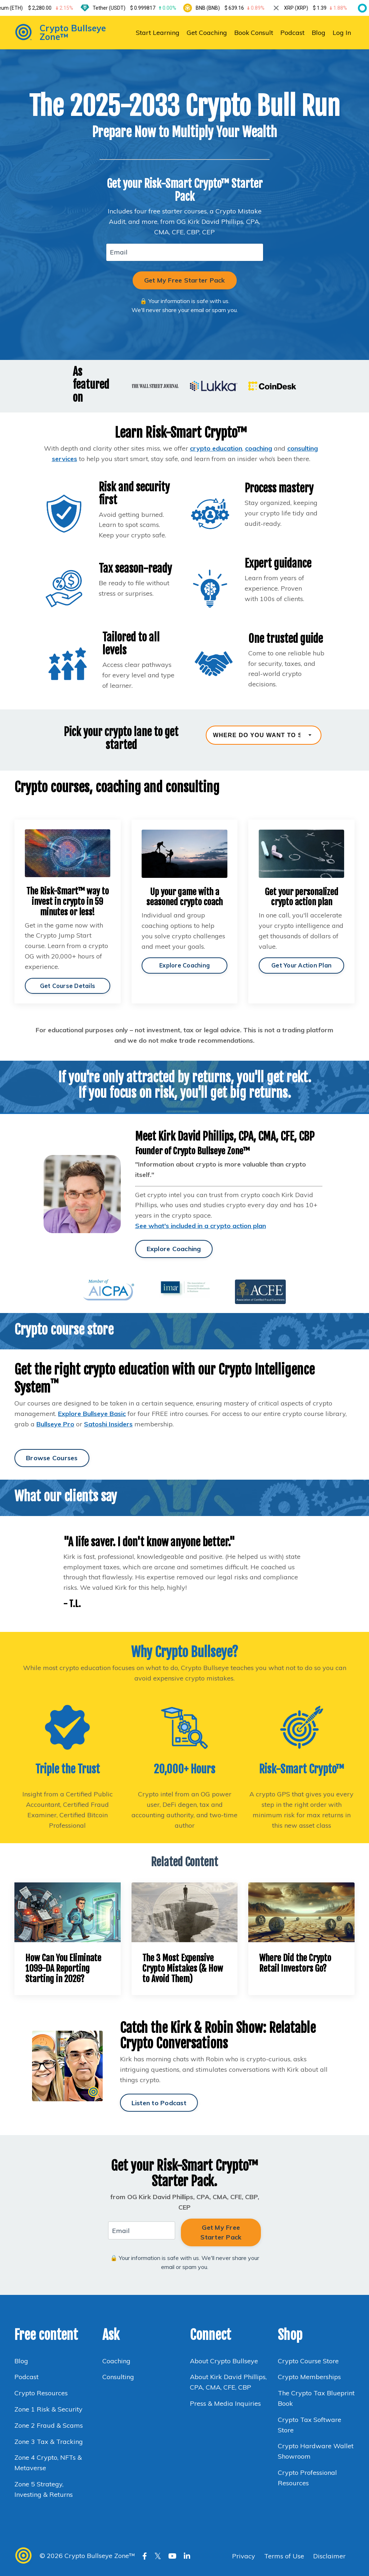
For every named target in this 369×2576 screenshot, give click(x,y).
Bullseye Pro (55, 1425)
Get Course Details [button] (67, 986)
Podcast (292, 32)
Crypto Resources (41, 2395)
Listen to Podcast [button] (159, 2104)
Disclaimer (329, 2558)
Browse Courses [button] (52, 1459)
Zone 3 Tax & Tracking (48, 2444)
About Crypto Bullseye (224, 2363)
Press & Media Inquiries (225, 2406)
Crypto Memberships (309, 2379)
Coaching (116, 2363)
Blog (318, 32)
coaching (258, 448)
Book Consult (253, 32)
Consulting (119, 2379)
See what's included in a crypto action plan (200, 1227)
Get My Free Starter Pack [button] (184, 280)
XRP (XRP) (320, 8)
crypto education (216, 448)
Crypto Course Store (308, 2363)
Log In (342, 32)
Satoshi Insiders (108, 1425)
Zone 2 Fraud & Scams (48, 2428)
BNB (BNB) (234, 8)
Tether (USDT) (139, 8)
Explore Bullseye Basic (92, 1415)
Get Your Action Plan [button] (301, 965)
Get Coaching (206, 32)
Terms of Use (284, 2558)
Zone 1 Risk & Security (48, 2412)
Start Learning (157, 32)
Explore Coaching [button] (184, 965)
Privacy (244, 2558)
